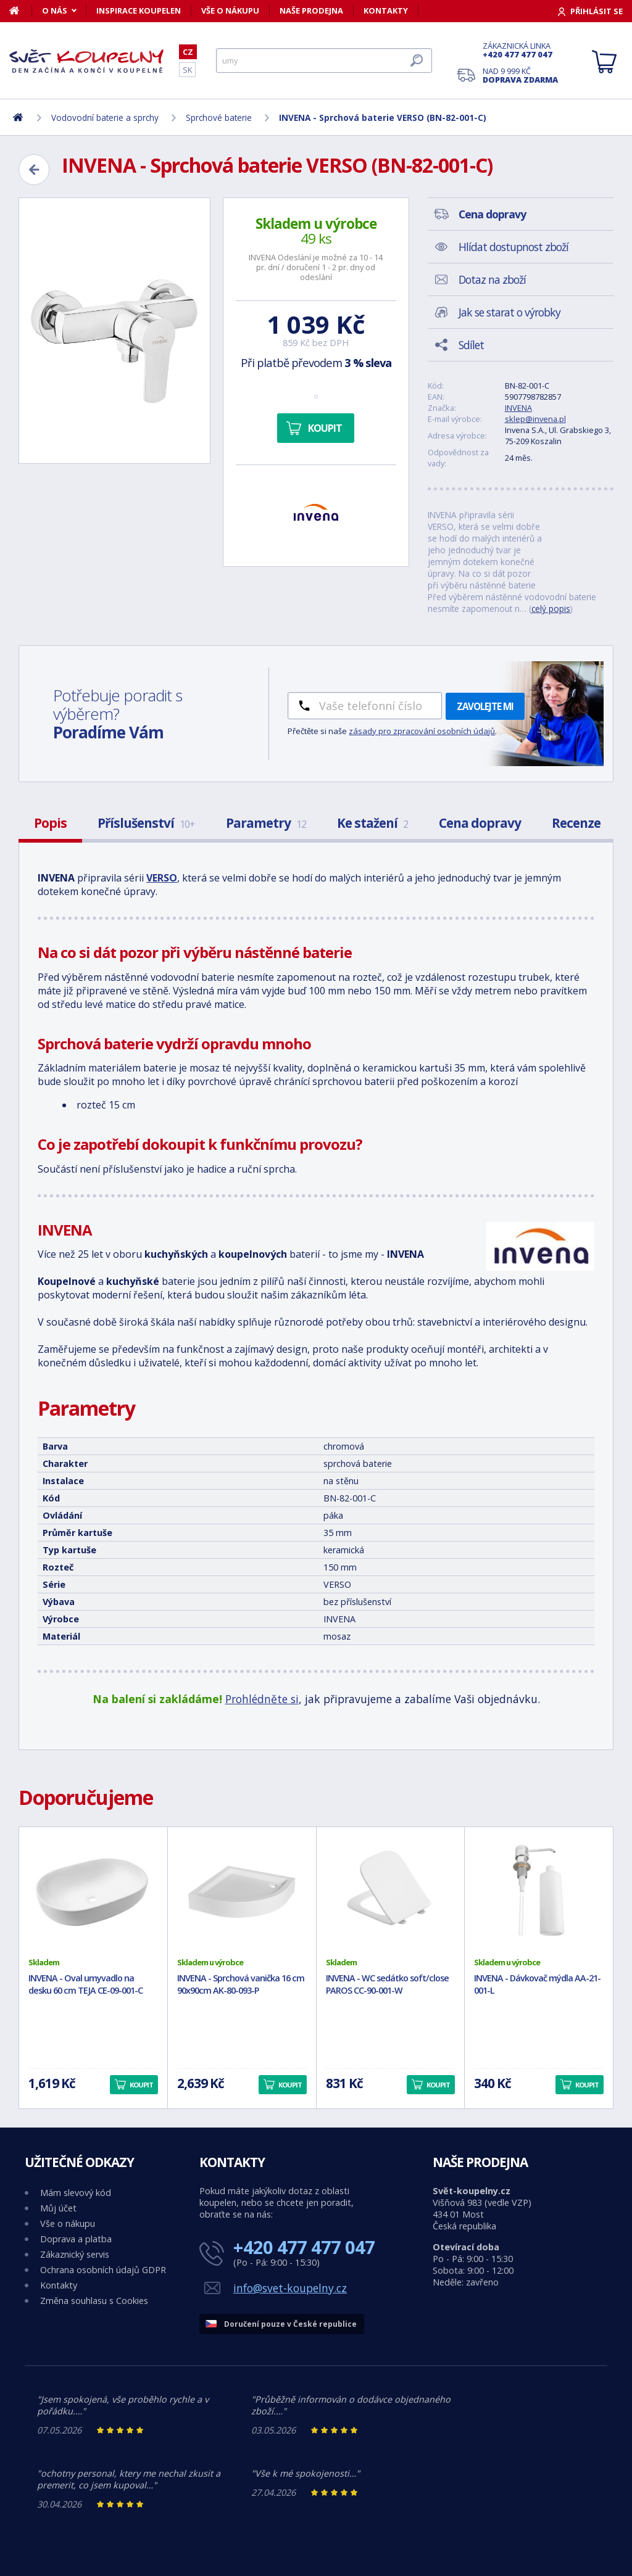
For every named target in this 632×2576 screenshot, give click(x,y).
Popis (50, 823)
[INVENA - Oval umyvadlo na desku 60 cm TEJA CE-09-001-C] (93, 1891)
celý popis (550, 608)
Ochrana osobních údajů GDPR (103, 2270)
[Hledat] (324, 60)
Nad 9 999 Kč (520, 75)
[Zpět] (34, 169)
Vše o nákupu (230, 10)
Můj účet (58, 2208)
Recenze (576, 823)
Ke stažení (372, 823)
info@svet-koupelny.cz (290, 2288)
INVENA (518, 407)
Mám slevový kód (75, 2192)
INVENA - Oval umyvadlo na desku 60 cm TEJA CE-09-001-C (85, 1984)
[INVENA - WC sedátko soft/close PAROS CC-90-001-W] (390, 1891)
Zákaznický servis (74, 2254)
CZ (188, 51)
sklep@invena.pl (535, 418)
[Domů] (20, 10)
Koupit (325, 428)
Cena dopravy (480, 823)
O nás (54, 10)
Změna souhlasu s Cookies (94, 2300)
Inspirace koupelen (138, 10)
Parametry (266, 823)
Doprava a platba (76, 2239)
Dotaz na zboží (492, 279)
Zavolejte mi (485, 706)
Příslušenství (146, 823)
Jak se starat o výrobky (509, 312)
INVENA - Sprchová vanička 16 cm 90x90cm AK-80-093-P (240, 1984)
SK (187, 69)
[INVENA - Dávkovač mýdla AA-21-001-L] (539, 1891)
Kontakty (386, 10)
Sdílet (471, 344)
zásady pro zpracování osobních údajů (422, 731)
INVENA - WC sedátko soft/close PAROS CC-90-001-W (387, 1984)
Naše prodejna (311, 10)
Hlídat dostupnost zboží (513, 246)
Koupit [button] (141, 2084)
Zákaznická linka (520, 50)
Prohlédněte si (262, 1698)
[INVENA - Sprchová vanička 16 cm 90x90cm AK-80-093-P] (242, 1891)
